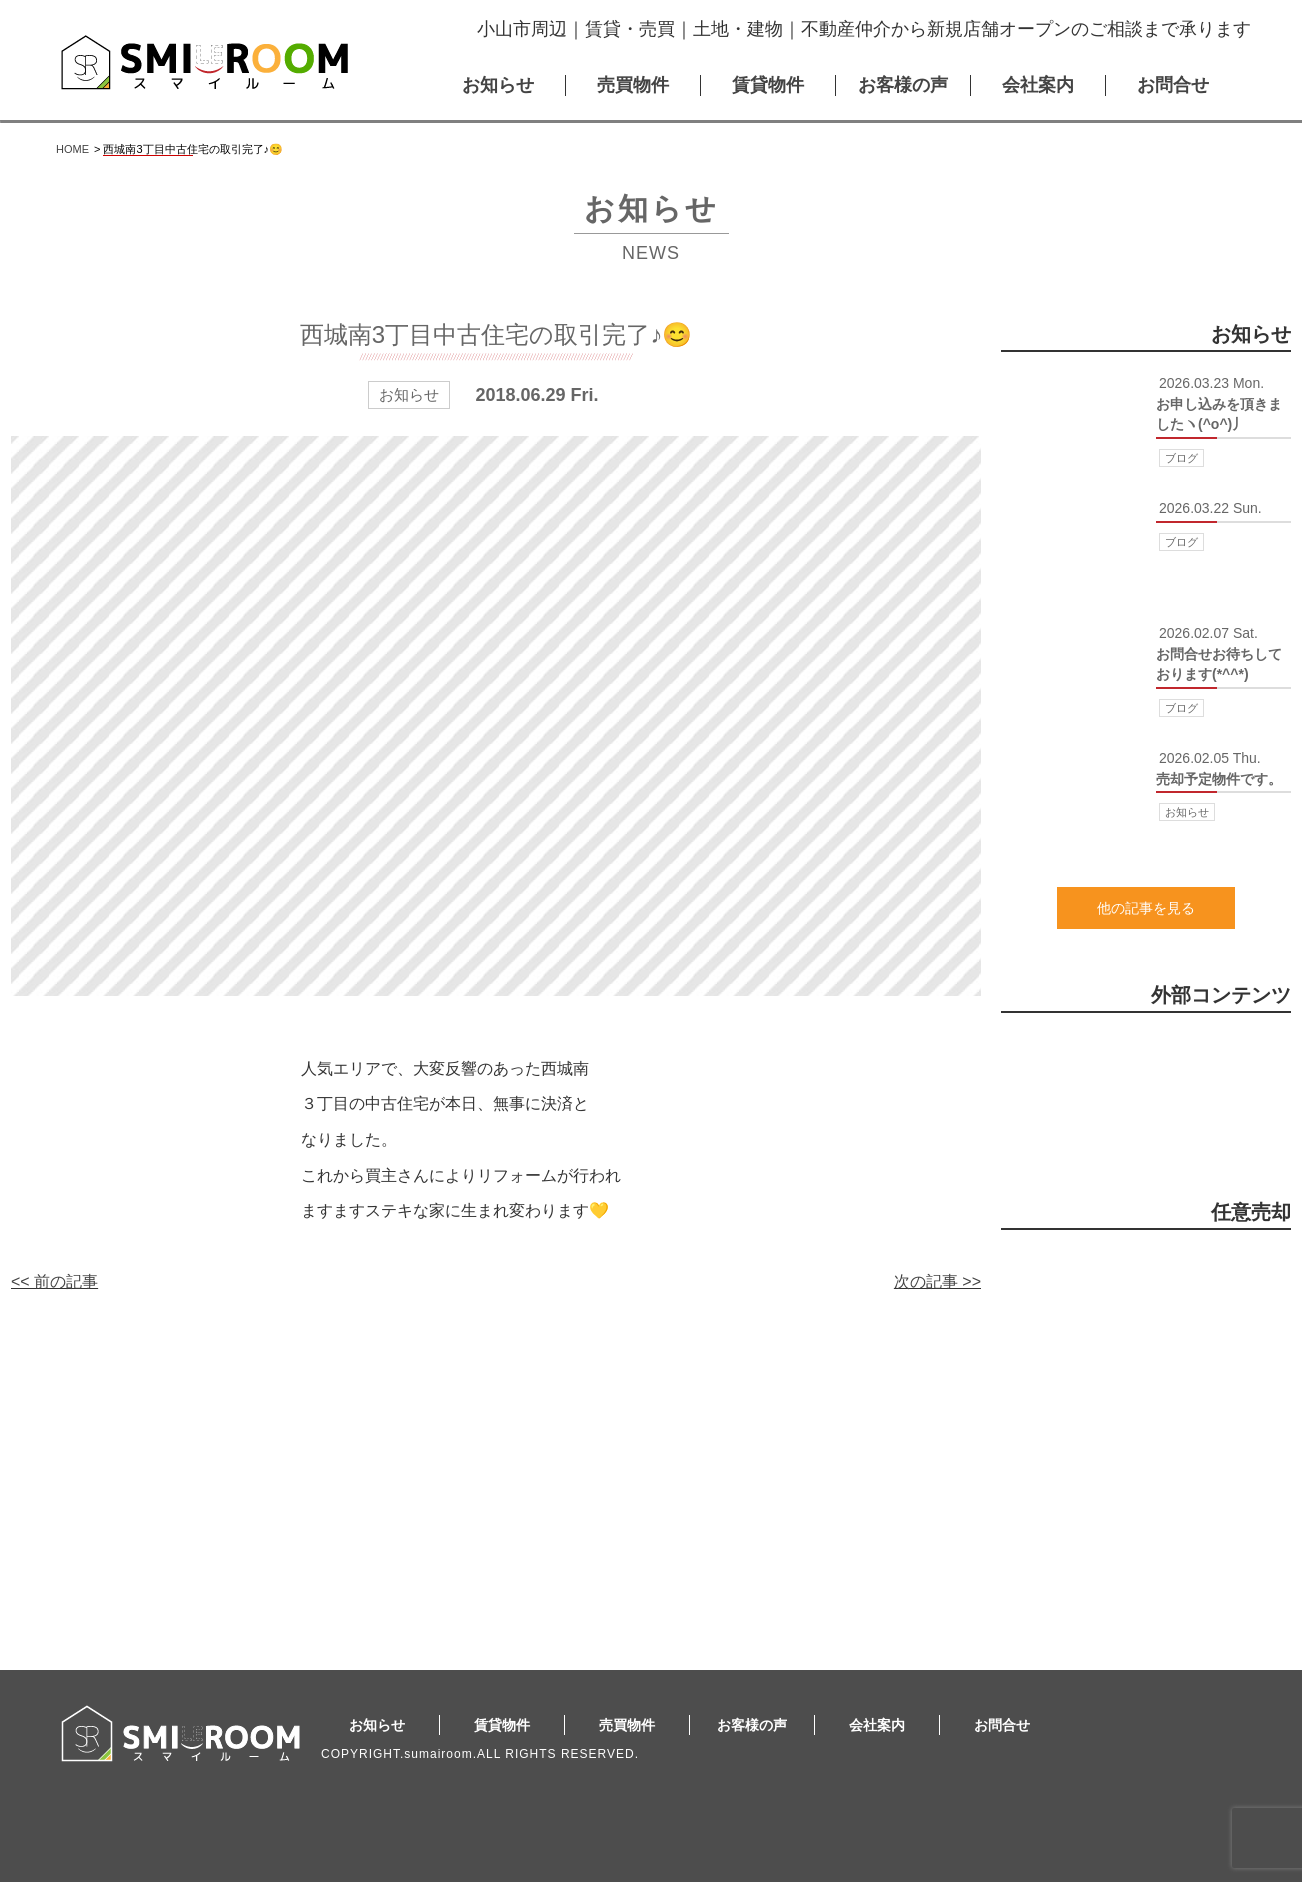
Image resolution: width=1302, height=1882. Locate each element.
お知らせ (498, 85)
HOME (72, 149)
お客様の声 (903, 85)
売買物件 (633, 85)
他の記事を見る (1146, 908)
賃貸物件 (768, 85)
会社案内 (1038, 85)
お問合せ (1173, 85)
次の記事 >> (937, 1281)
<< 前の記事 (54, 1281)
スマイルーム (204, 62)
